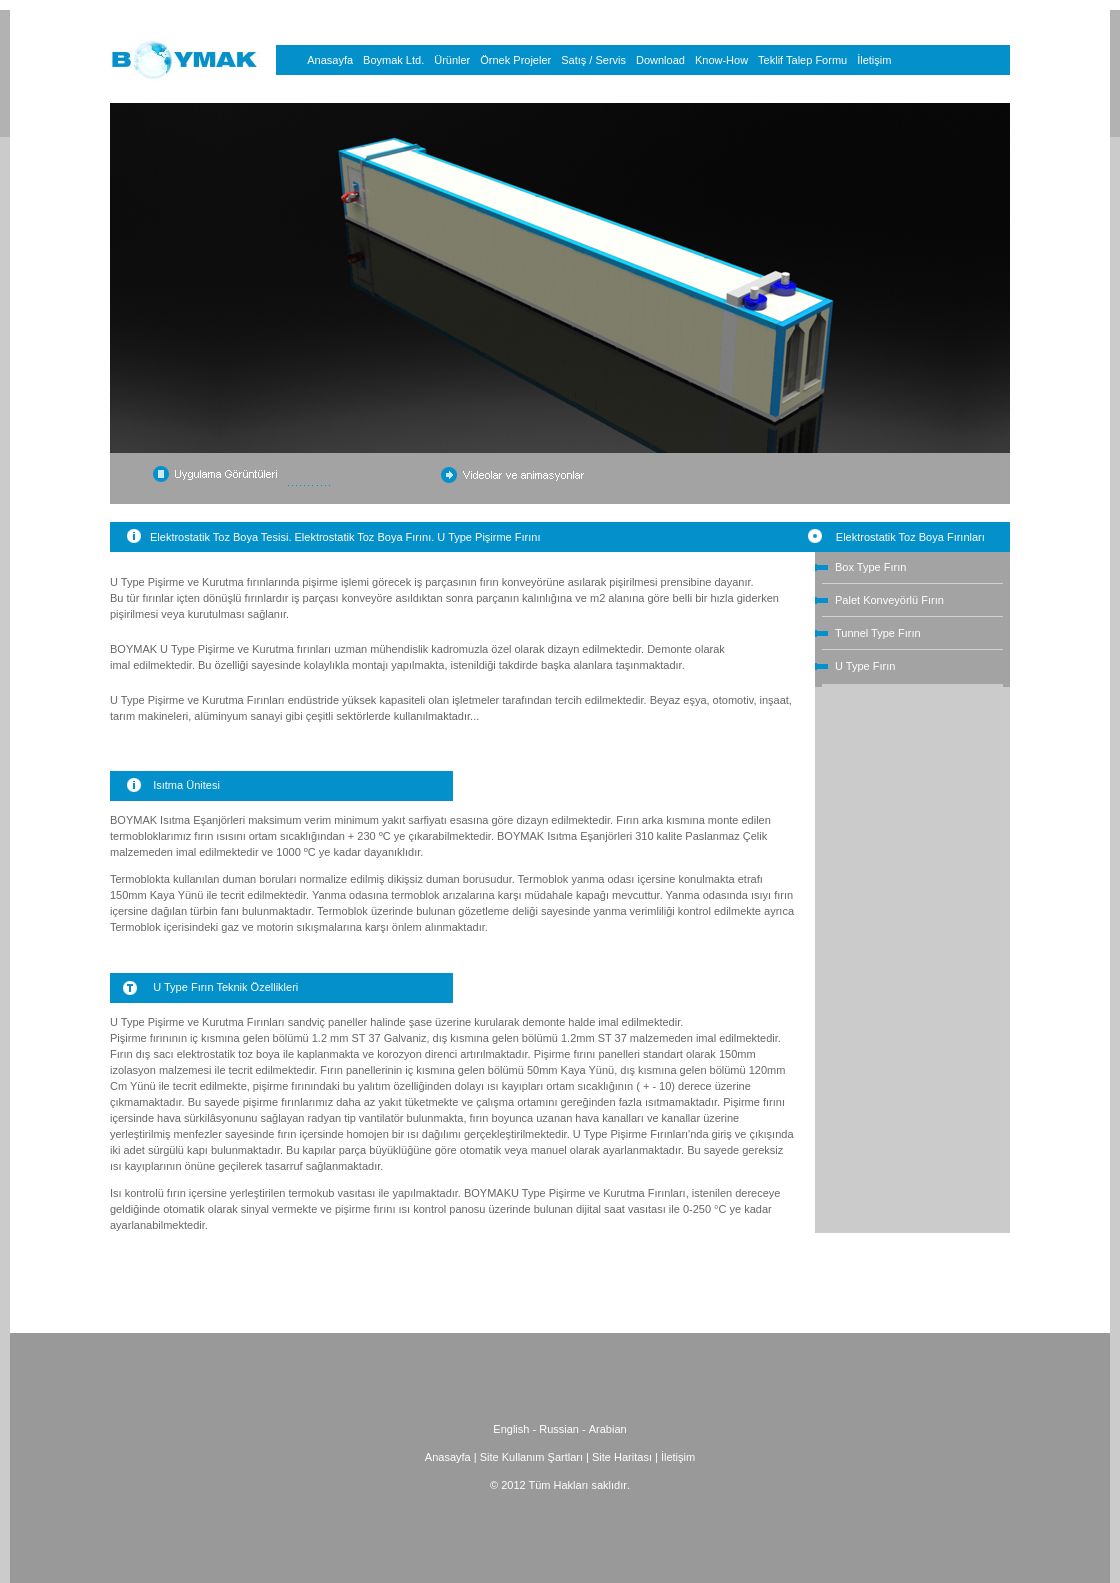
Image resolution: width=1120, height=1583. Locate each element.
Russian (559, 1429)
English (511, 1429)
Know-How (721, 60)
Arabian (608, 1429)
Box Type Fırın (870, 567)
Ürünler (452, 60)
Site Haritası (623, 1457)
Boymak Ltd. (393, 60)
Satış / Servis (593, 60)
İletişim (874, 60)
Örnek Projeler (515, 60)
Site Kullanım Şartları (531, 1457)
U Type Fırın (865, 666)
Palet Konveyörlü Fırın (889, 600)
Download (660, 60)
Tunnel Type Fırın (878, 633)
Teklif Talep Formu (802, 60)
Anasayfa (330, 60)
